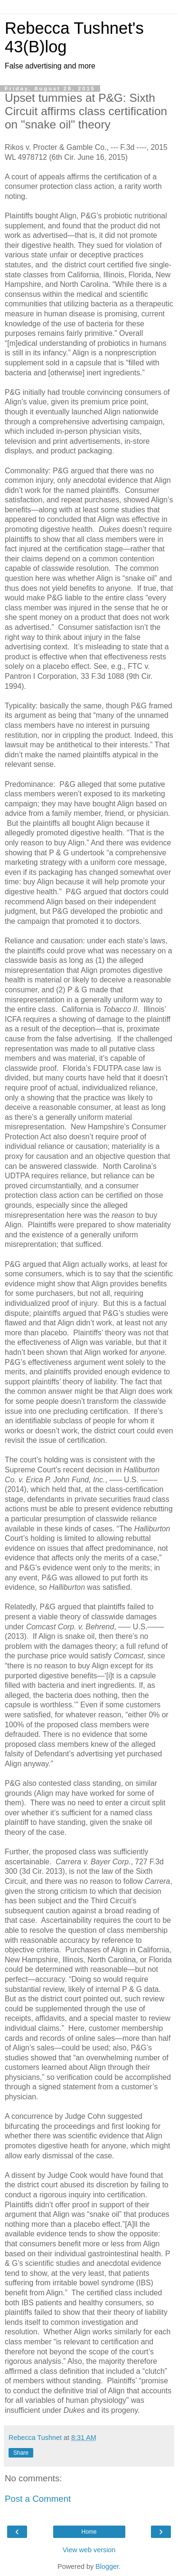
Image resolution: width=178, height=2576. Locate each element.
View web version (89, 2550)
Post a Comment (38, 2499)
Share (20, 2452)
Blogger (107, 2566)
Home (88, 2531)
